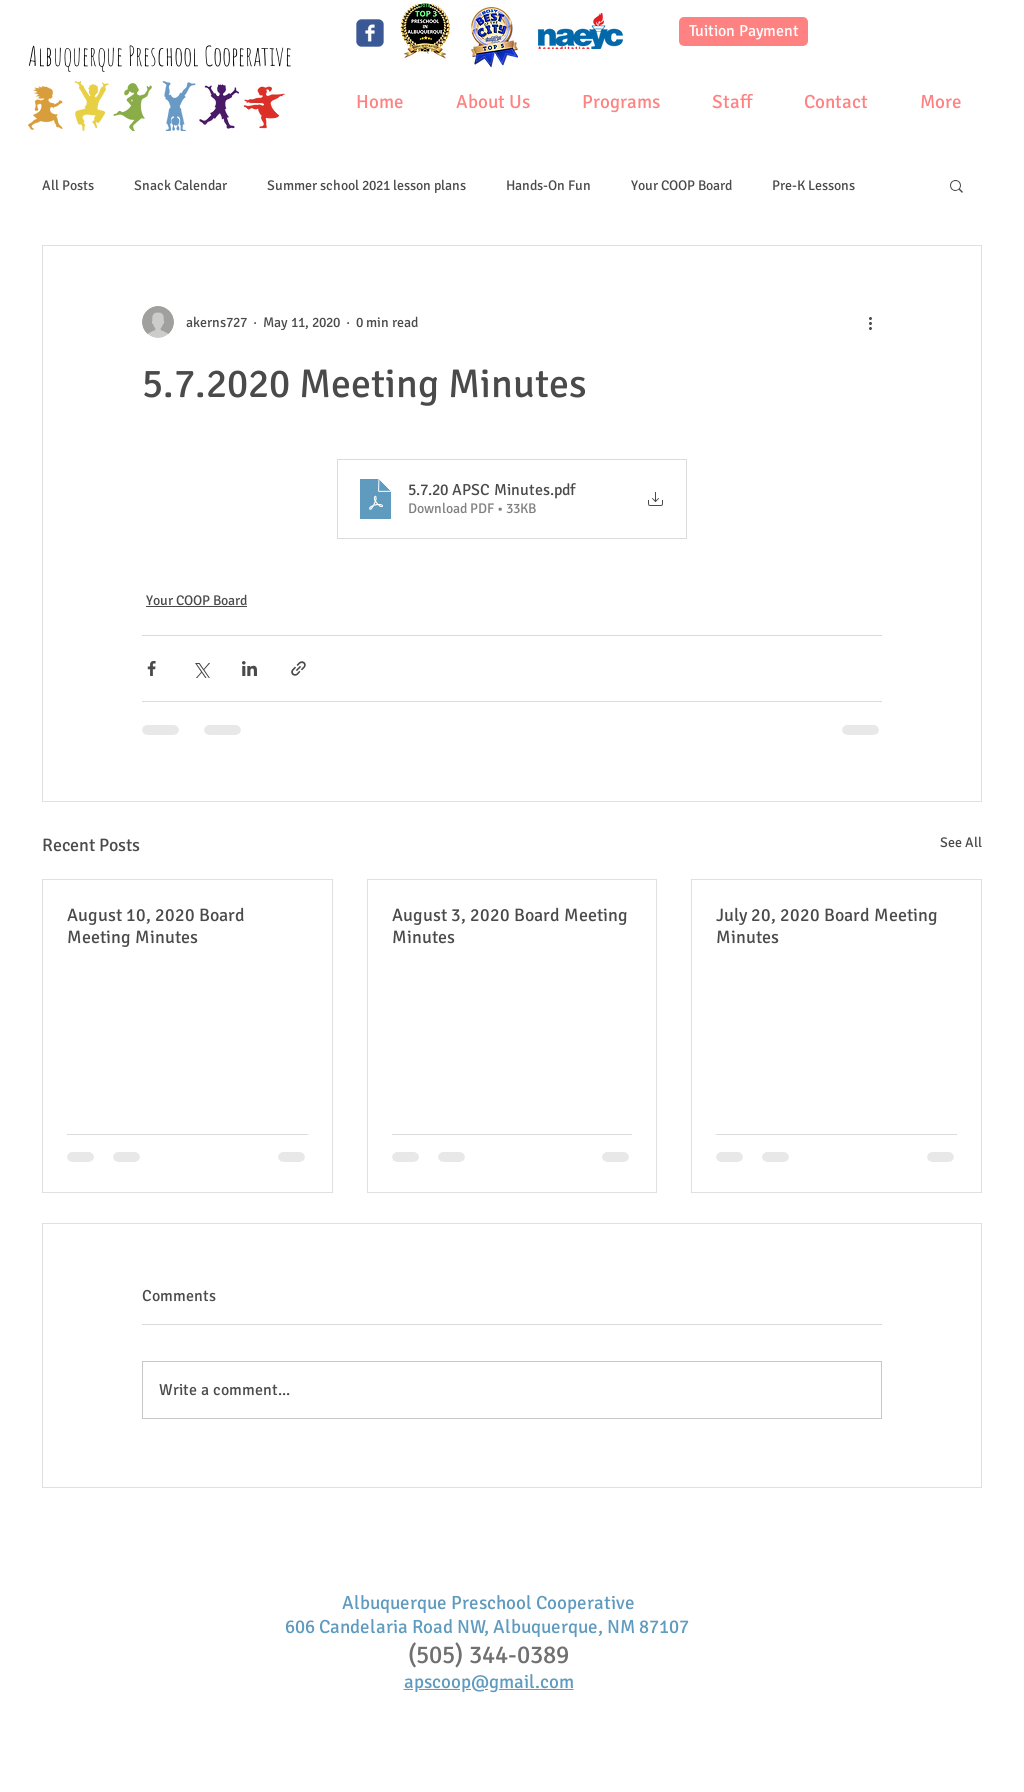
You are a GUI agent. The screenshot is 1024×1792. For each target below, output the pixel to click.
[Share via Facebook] (151, 668)
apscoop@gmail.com (489, 1682)
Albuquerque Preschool (116, 56)
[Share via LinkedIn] (249, 668)
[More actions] (870, 322)
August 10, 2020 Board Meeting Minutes (156, 926)
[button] (956, 185)
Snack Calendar (180, 185)
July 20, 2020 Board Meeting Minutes (827, 926)
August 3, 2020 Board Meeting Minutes (510, 926)
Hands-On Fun (548, 185)
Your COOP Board (681, 185)
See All (961, 842)
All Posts (68, 185)
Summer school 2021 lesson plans (366, 185)
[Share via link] (298, 668)
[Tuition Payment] (743, 31)
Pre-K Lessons (813, 185)
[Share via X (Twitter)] (200, 668)
